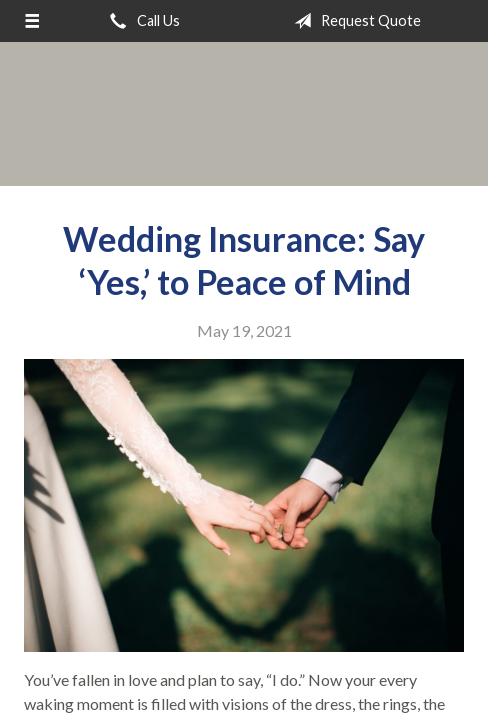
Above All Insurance (244, 114)
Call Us (141, 21)
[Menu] (32, 21)
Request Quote (353, 21)
